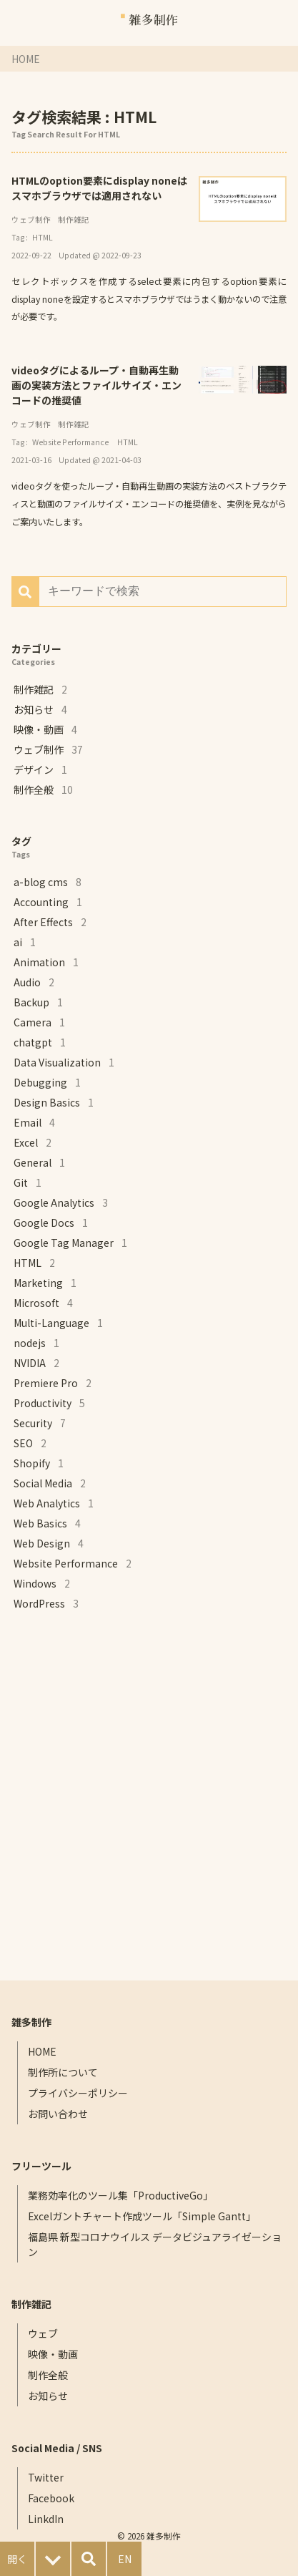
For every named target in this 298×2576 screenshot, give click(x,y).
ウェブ (43, 2333)
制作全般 (48, 2375)
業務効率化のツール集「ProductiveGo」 (120, 2195)
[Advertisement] (149, 1797)
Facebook (51, 2498)
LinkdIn (46, 2519)
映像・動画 (53, 2354)
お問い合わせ (58, 2113)
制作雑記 (73, 219)
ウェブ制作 (31, 219)
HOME (25, 59)
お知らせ (48, 2395)
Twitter (46, 2477)
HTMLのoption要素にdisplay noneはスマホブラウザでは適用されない (99, 188)
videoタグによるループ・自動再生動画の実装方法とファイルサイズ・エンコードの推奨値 (96, 385)
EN (124, 2559)
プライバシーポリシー (78, 2093)
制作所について (63, 2072)
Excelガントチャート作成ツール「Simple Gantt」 (142, 2216)
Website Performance (70, 442)
